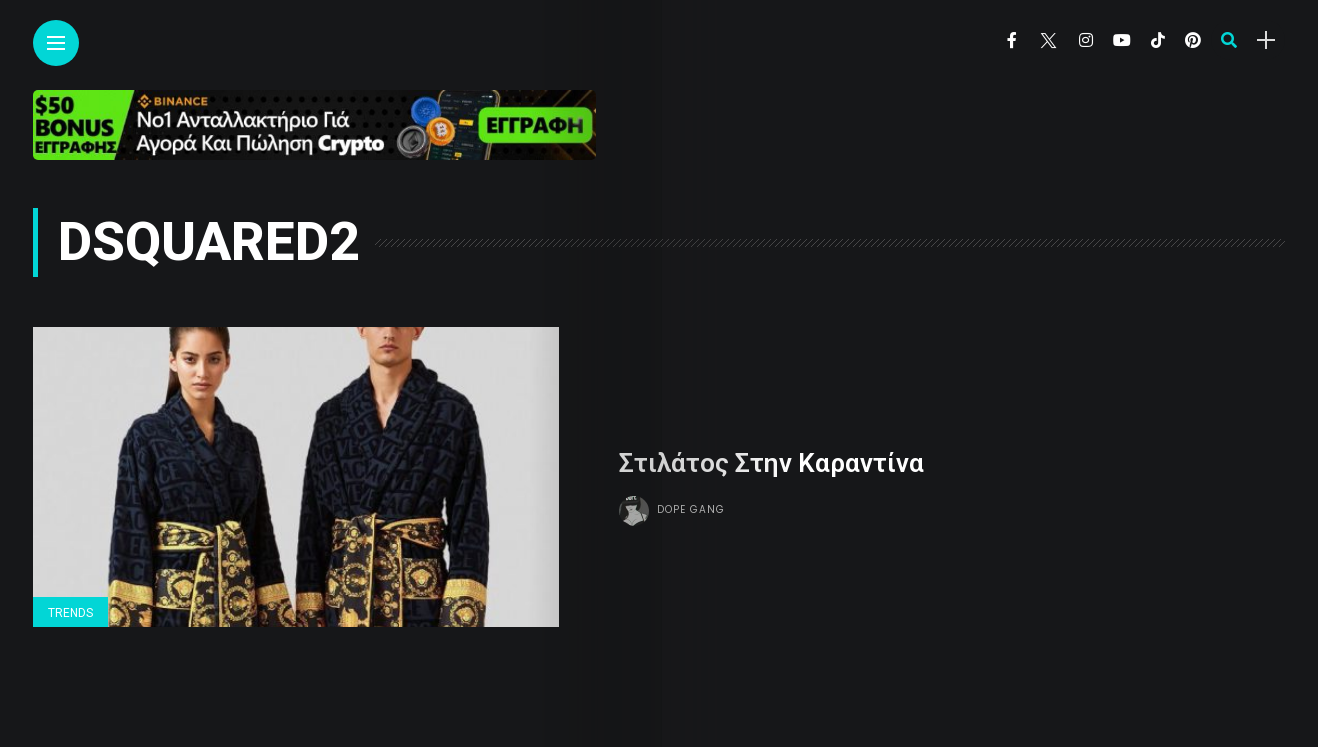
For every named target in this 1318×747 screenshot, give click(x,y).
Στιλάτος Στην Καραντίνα (771, 463)
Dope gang (691, 509)
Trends (70, 613)
